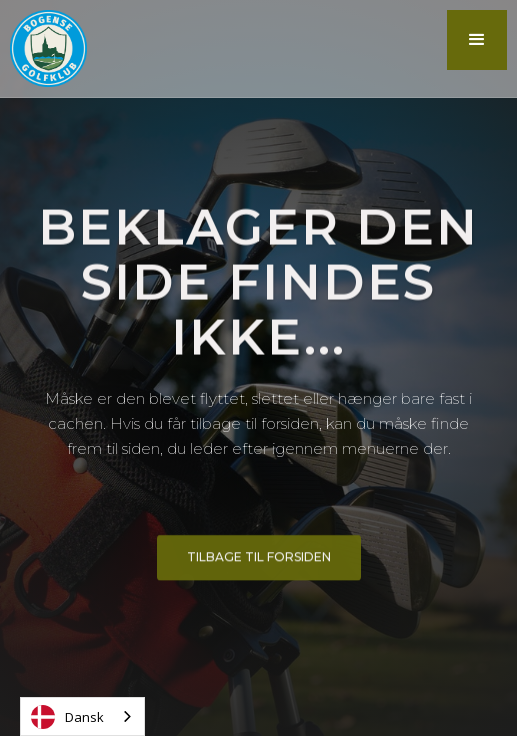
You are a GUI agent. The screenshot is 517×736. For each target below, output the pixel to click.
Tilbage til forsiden (259, 560)
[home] (43, 48)
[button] (477, 40)
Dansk (67, 717)
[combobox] (82, 716)
